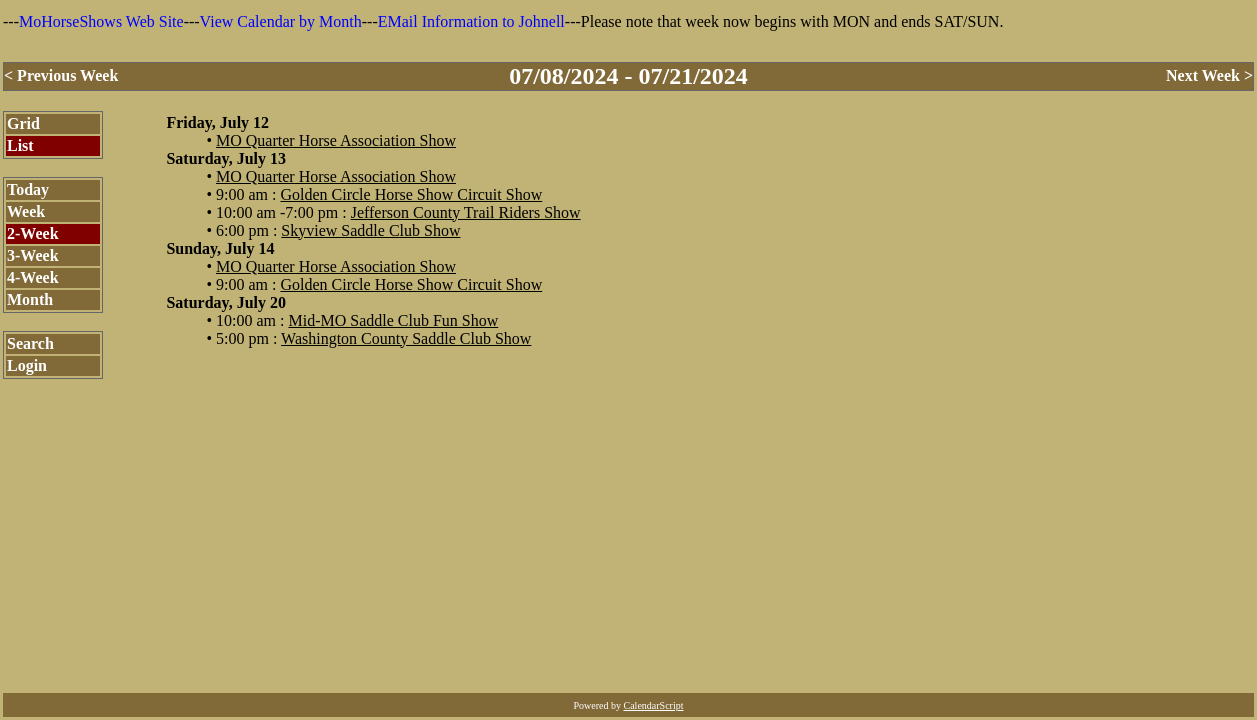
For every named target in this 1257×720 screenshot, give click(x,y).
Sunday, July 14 (220, 248)
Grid (23, 123)
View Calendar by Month (281, 21)
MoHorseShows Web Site (101, 21)
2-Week (33, 233)
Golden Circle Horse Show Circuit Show (411, 194)
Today (28, 189)
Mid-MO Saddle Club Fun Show (393, 320)
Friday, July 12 (217, 122)
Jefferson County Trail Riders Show (466, 212)
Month (30, 299)
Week (26, 211)
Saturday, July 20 (226, 302)
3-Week (33, 255)
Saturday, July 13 (226, 158)
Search (30, 343)
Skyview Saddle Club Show (370, 230)
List (20, 145)
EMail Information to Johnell (471, 21)
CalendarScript (654, 705)
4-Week (33, 277)
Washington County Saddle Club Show (406, 338)
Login (27, 365)
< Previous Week (61, 75)
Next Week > (1209, 75)
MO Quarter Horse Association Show (336, 140)
